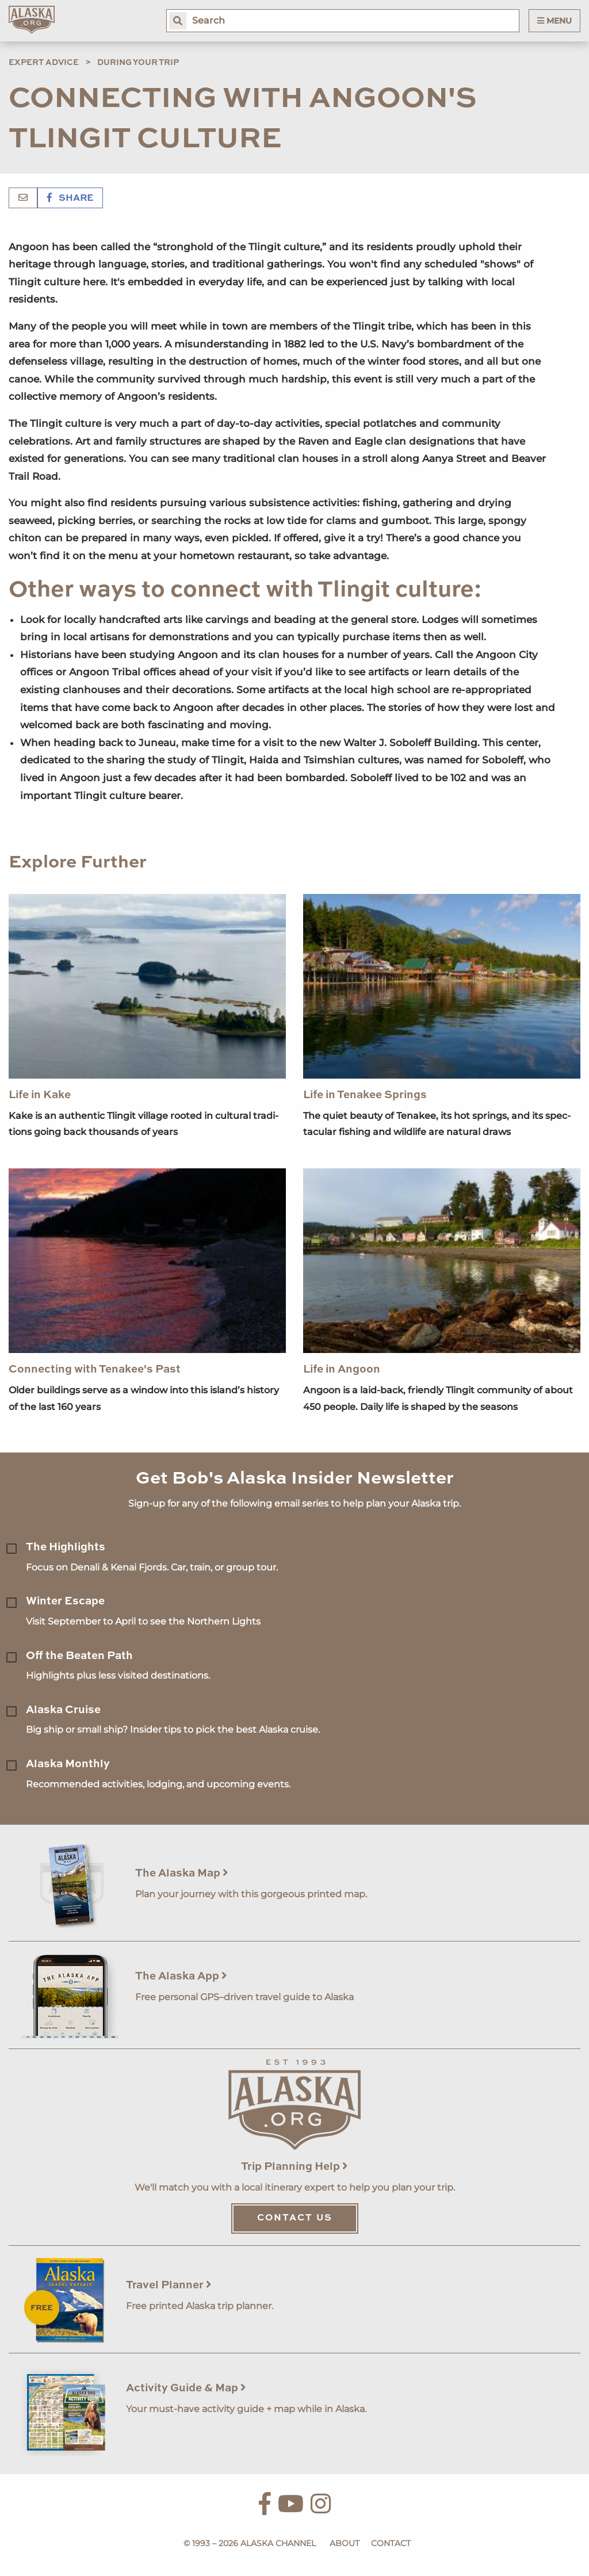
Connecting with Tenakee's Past (95, 1369)
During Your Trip (138, 63)
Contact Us (294, 2218)
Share (70, 198)
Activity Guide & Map (186, 2388)
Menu (554, 21)
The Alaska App (181, 1976)
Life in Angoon (341, 1369)
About (344, 2543)
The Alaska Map (181, 1873)
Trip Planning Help (294, 2166)
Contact (391, 2543)
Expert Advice (44, 63)
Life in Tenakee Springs (365, 1095)
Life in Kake (40, 1095)
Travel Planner (169, 2285)
